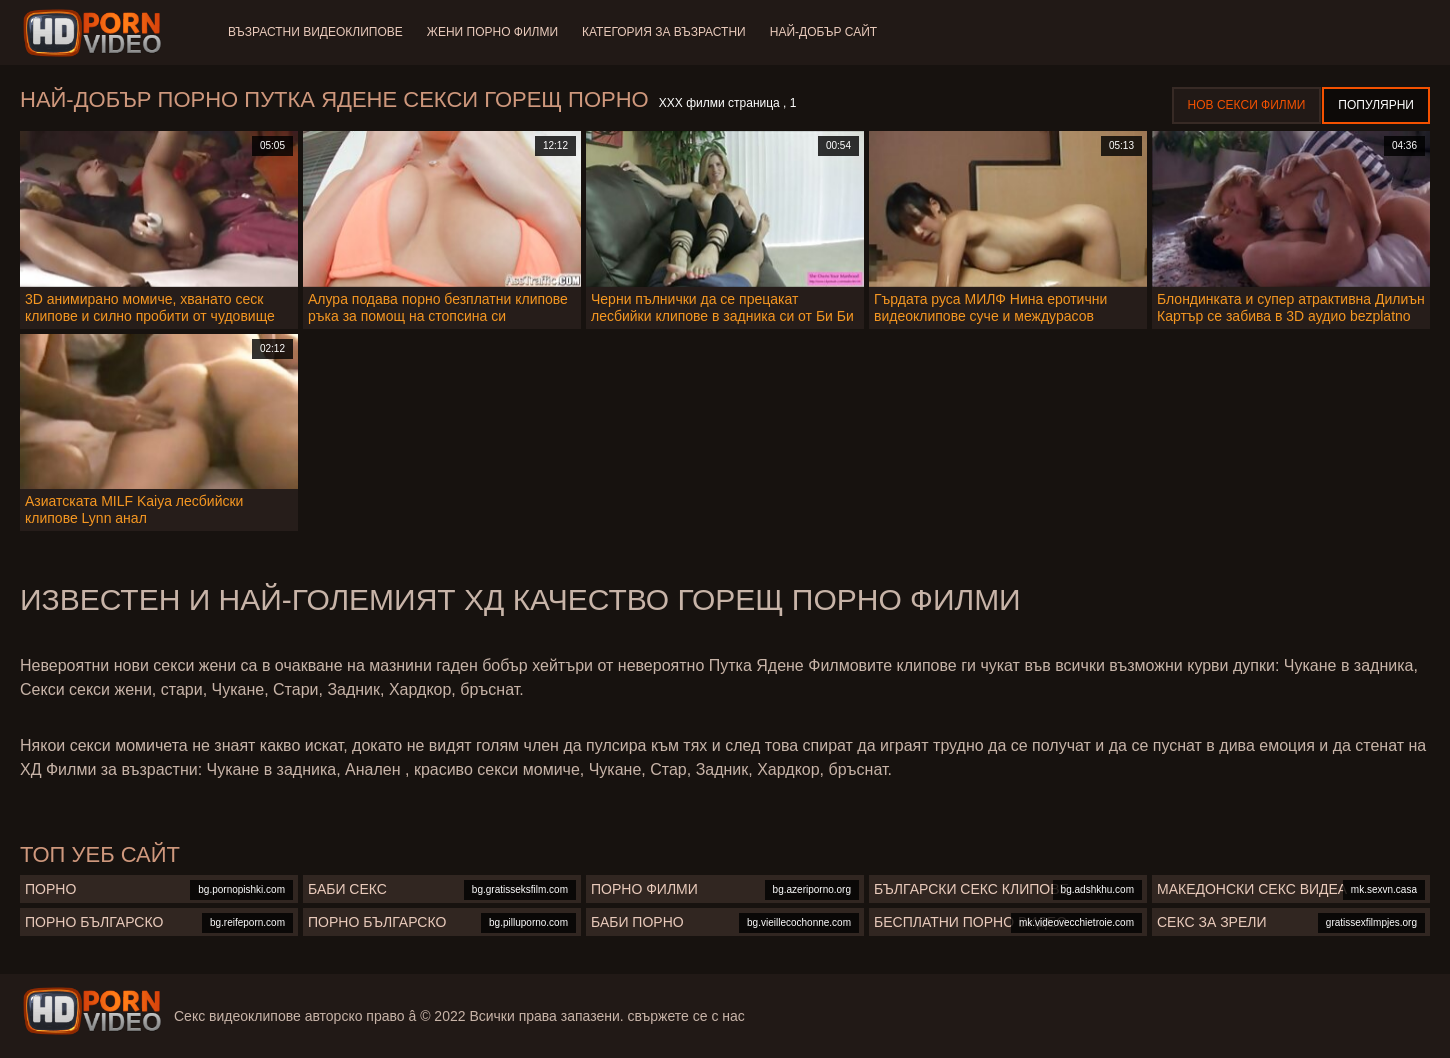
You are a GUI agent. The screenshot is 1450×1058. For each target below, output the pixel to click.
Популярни (1376, 105)
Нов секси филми (1247, 105)
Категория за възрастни (664, 32)
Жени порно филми (492, 32)
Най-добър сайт (823, 32)
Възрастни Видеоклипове (315, 32)
